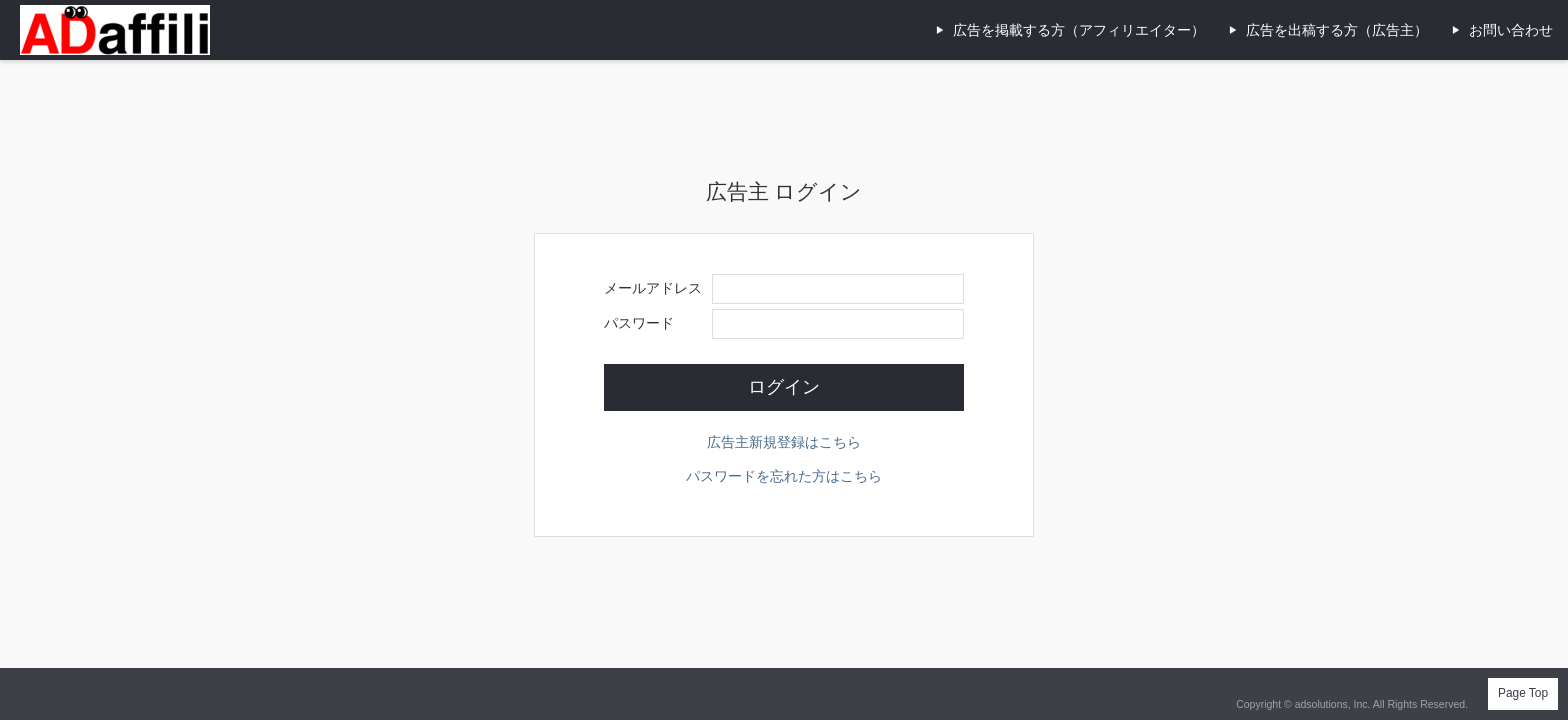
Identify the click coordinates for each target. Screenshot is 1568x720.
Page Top (1523, 693)
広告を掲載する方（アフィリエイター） (1079, 30)
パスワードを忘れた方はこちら (784, 476)
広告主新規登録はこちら (784, 442)
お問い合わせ (1511, 30)
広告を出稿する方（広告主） (1337, 30)
